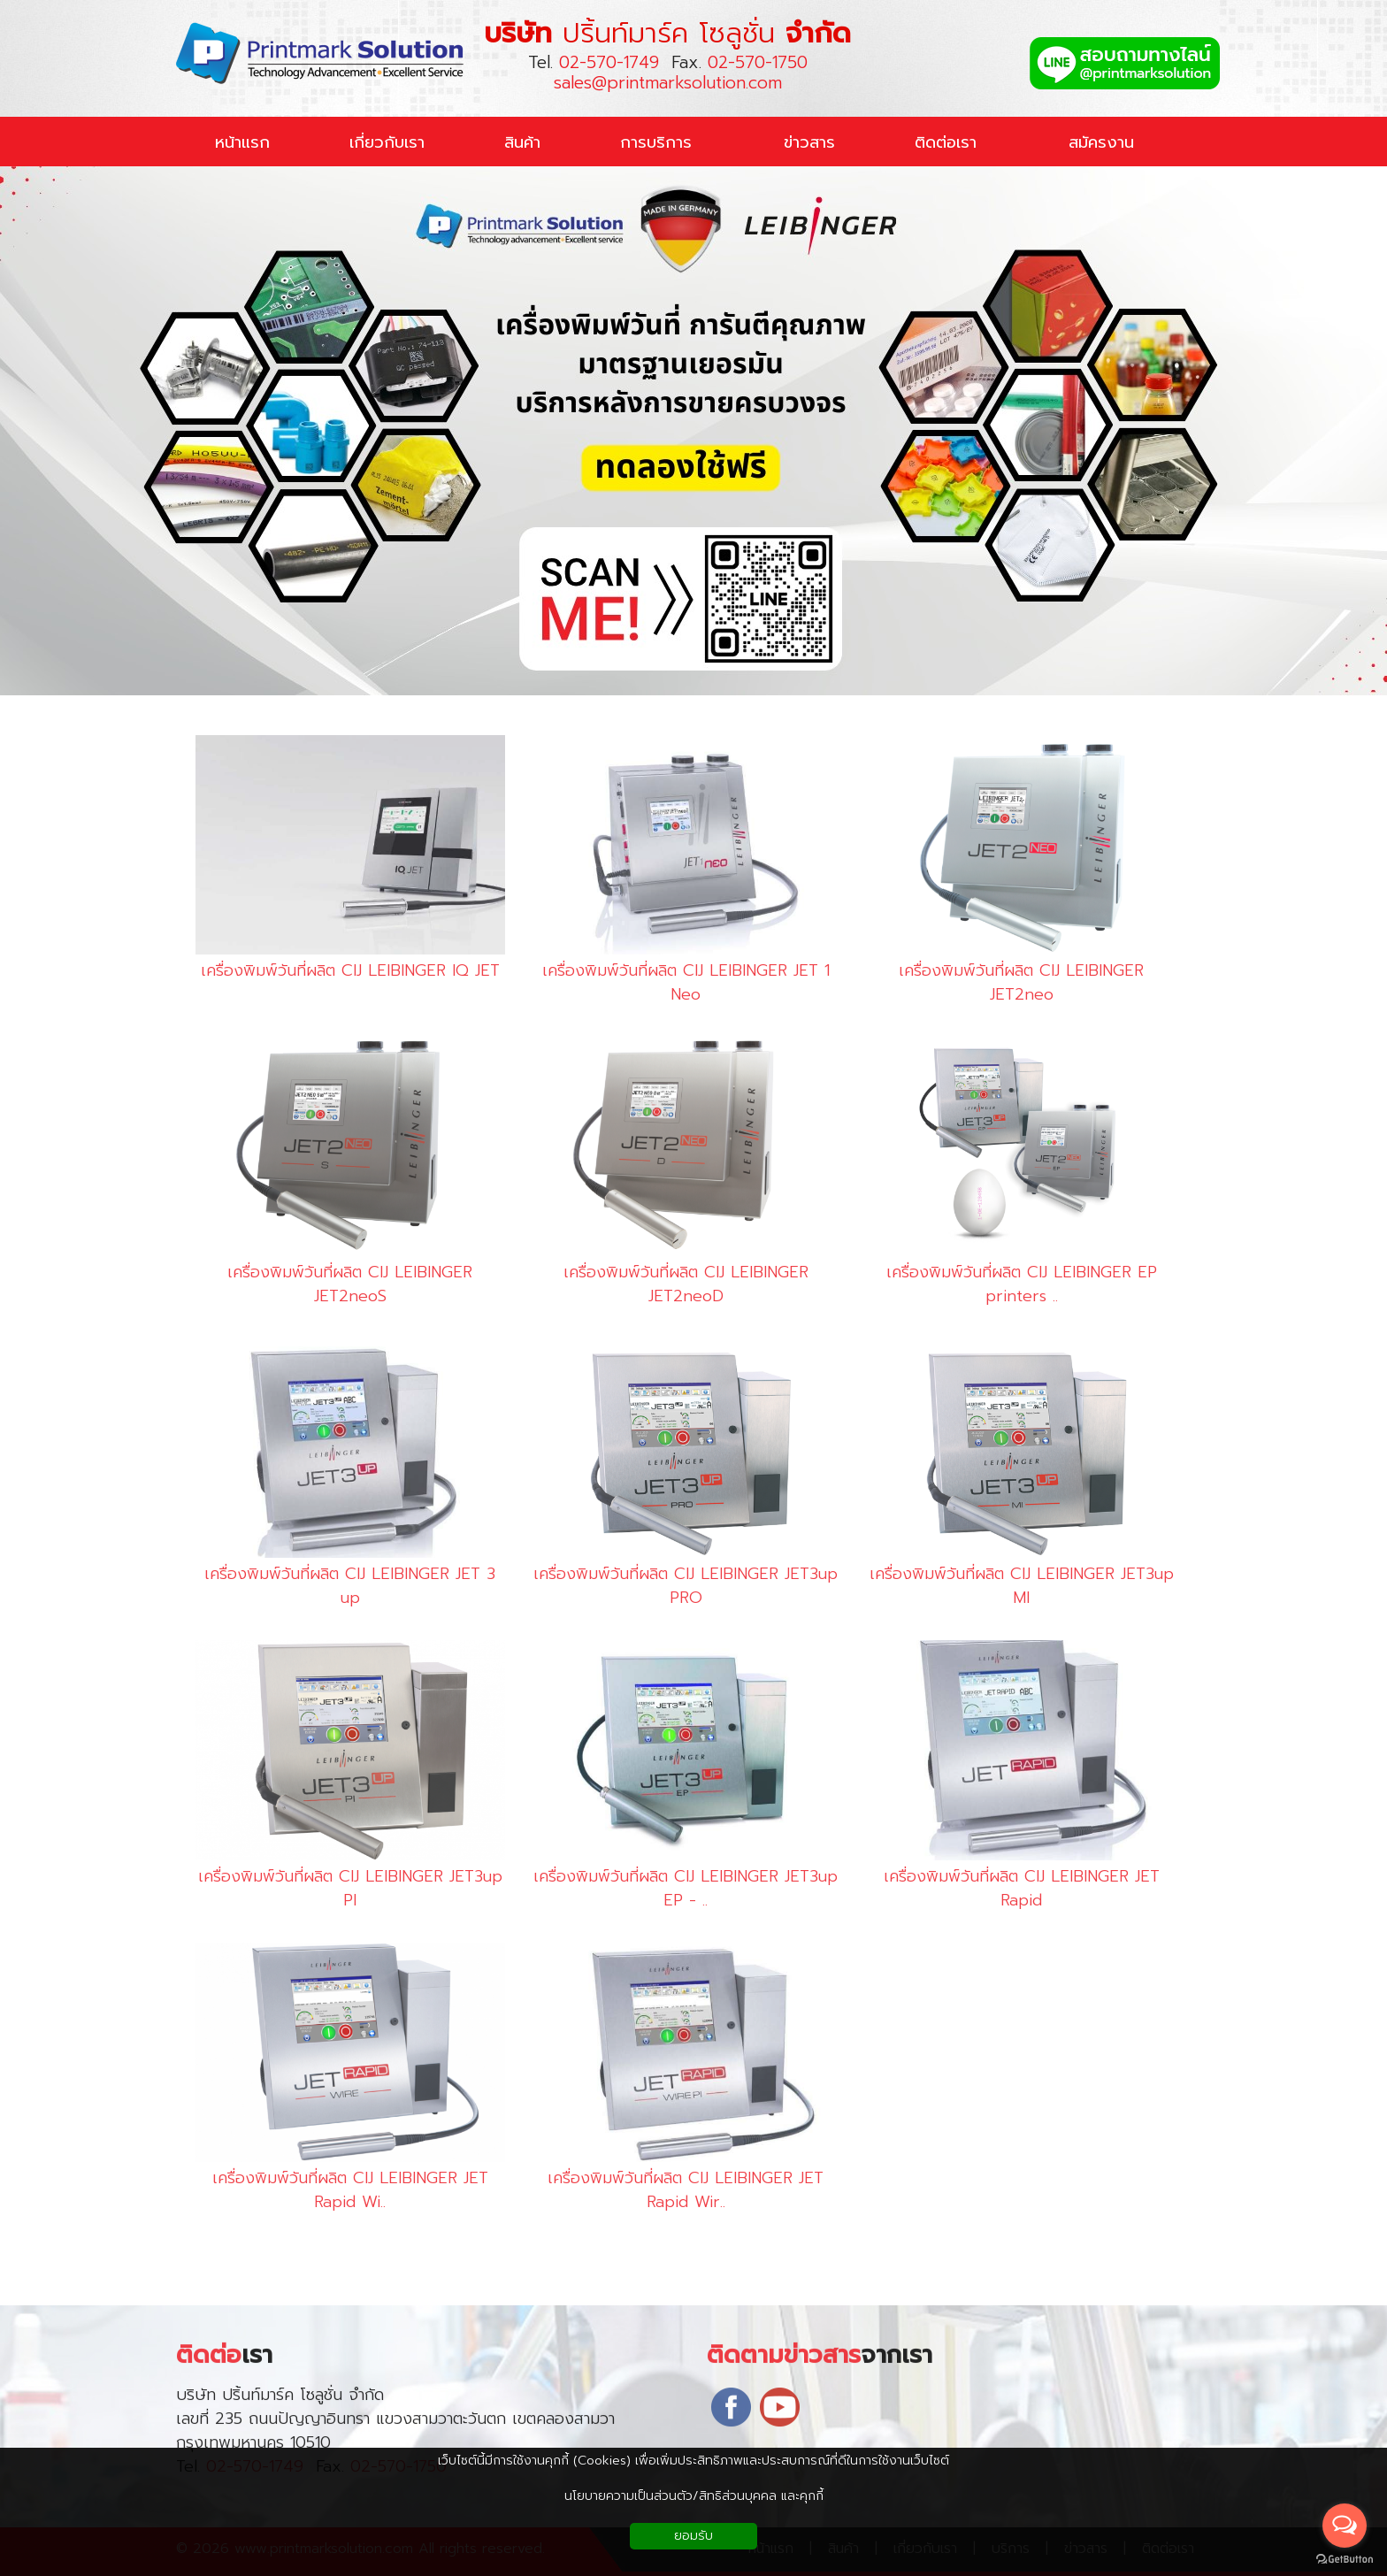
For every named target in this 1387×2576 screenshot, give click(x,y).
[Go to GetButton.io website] (1344, 2559)
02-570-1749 (609, 62)
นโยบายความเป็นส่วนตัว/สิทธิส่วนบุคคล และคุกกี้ (694, 2496)
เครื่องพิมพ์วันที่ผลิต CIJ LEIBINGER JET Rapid (1010, 1889)
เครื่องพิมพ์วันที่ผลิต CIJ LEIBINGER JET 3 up (339, 1586)
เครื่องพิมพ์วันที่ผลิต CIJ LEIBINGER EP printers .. (1010, 1284)
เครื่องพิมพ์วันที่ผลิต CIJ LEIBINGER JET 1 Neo (674, 983)
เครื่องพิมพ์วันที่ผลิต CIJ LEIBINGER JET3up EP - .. (675, 1889)
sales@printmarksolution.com (668, 83)
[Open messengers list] (1344, 2525)
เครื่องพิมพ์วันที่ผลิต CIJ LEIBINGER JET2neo (1010, 983)
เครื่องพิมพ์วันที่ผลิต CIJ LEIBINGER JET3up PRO (675, 1586)
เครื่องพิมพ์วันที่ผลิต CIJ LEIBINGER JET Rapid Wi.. (339, 2190)
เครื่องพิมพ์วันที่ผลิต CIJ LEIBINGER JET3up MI (1010, 1586)
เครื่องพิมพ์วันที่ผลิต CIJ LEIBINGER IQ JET (338, 971)
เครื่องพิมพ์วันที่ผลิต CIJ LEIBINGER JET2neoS (339, 1284)
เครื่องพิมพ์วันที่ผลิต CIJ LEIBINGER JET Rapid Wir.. (675, 2190)
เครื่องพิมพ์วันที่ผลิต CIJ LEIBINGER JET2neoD (674, 1284)
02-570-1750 (758, 62)
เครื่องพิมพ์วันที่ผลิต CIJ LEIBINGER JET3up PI (339, 1889)
